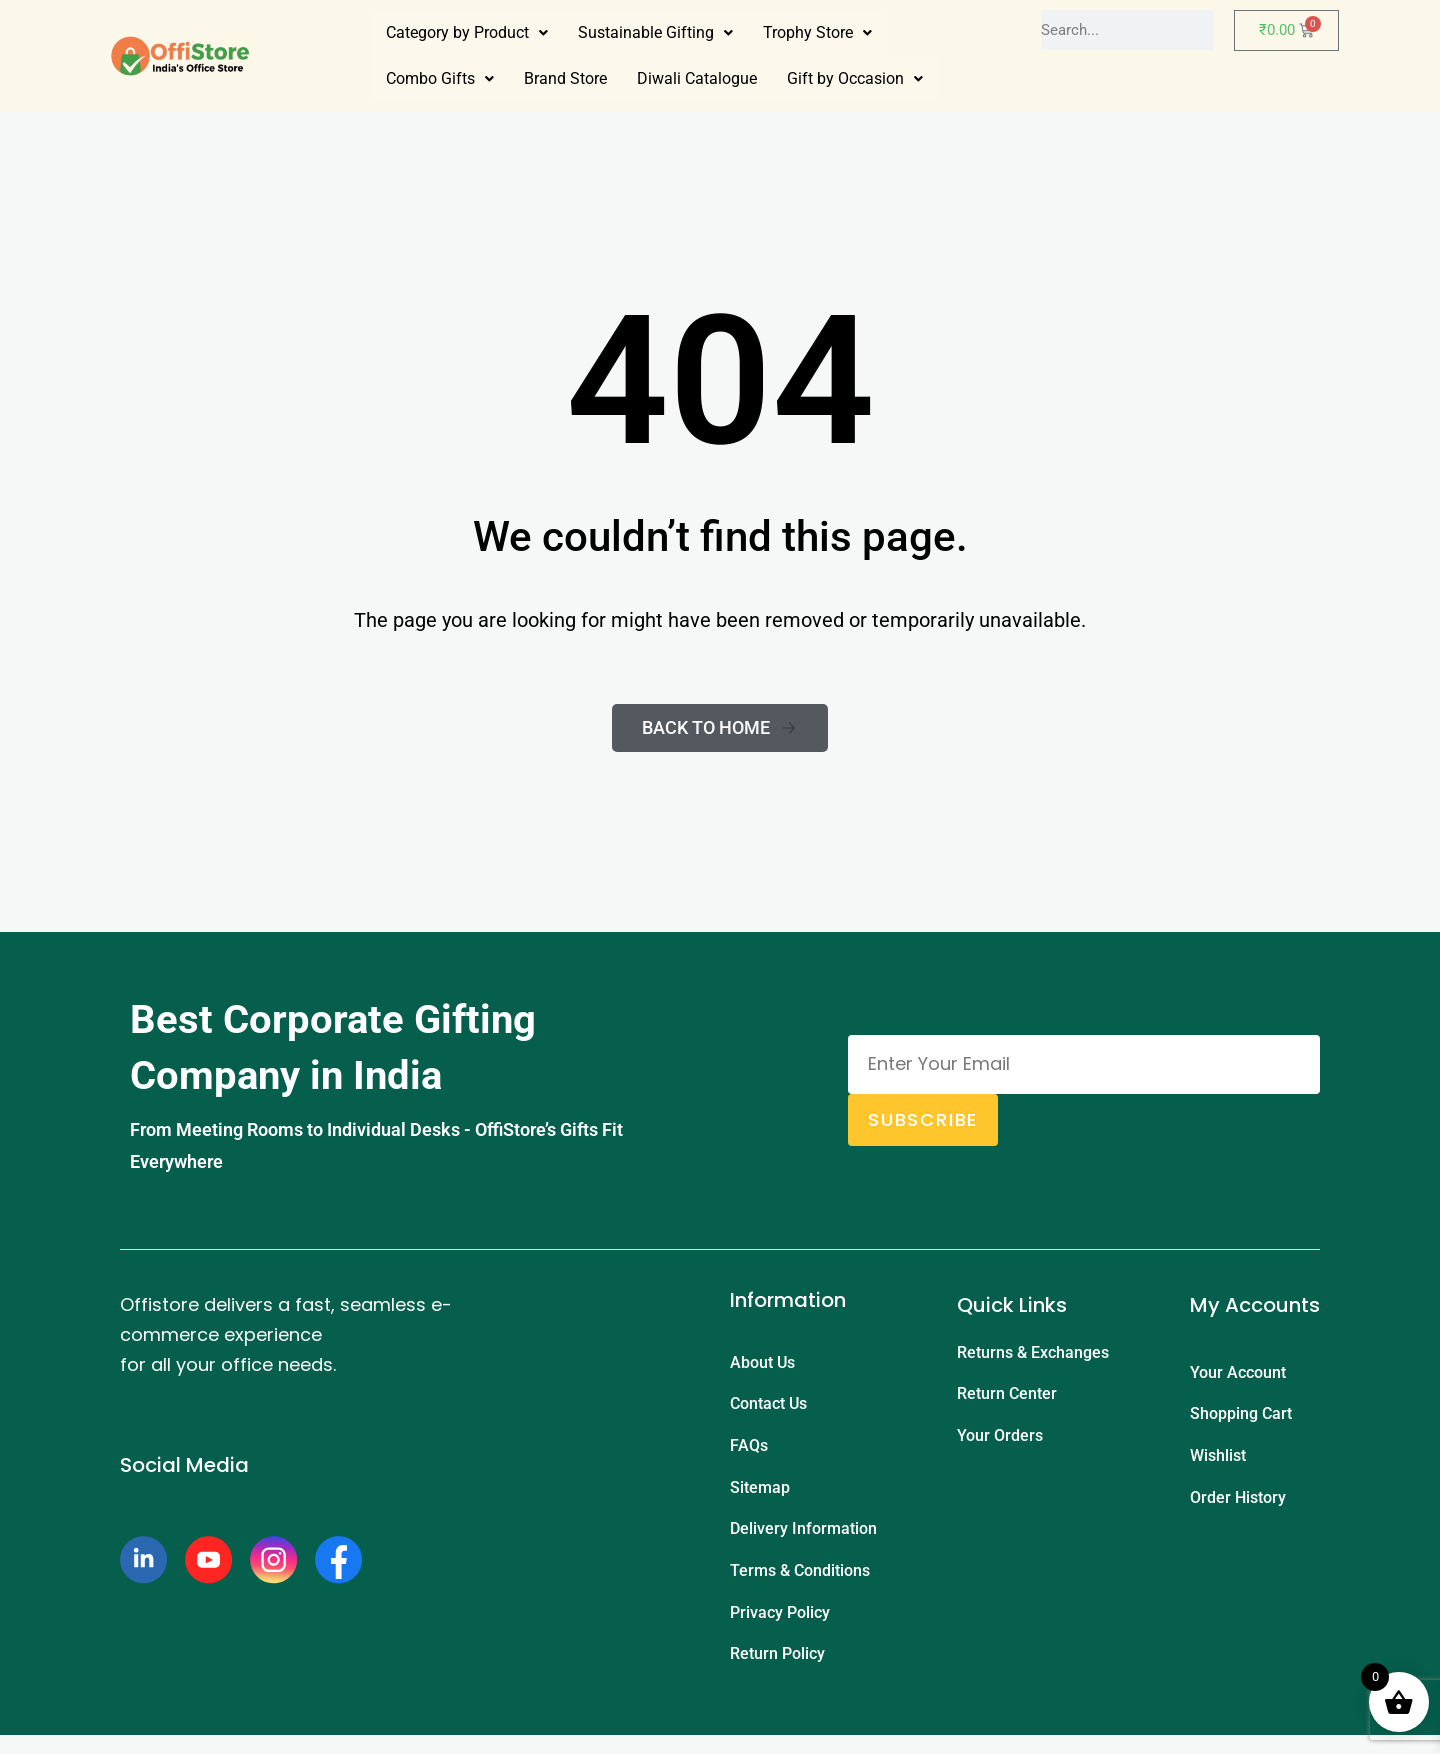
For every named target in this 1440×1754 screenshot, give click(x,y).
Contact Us (768, 1407)
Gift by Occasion (855, 78)
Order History (1238, 1505)
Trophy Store (817, 32)
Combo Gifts (440, 78)
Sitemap (760, 1495)
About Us (762, 1363)
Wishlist (1218, 1461)
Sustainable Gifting (655, 32)
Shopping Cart (1241, 1417)
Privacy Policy (780, 1627)
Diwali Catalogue (697, 78)
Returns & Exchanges (1033, 1353)
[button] (467, 33)
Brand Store (565, 78)
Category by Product (467, 32)
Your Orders (1000, 1441)
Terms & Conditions (800, 1583)
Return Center (1007, 1397)
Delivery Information (803, 1539)
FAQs (749, 1451)
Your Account (1238, 1373)
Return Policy (777, 1671)
